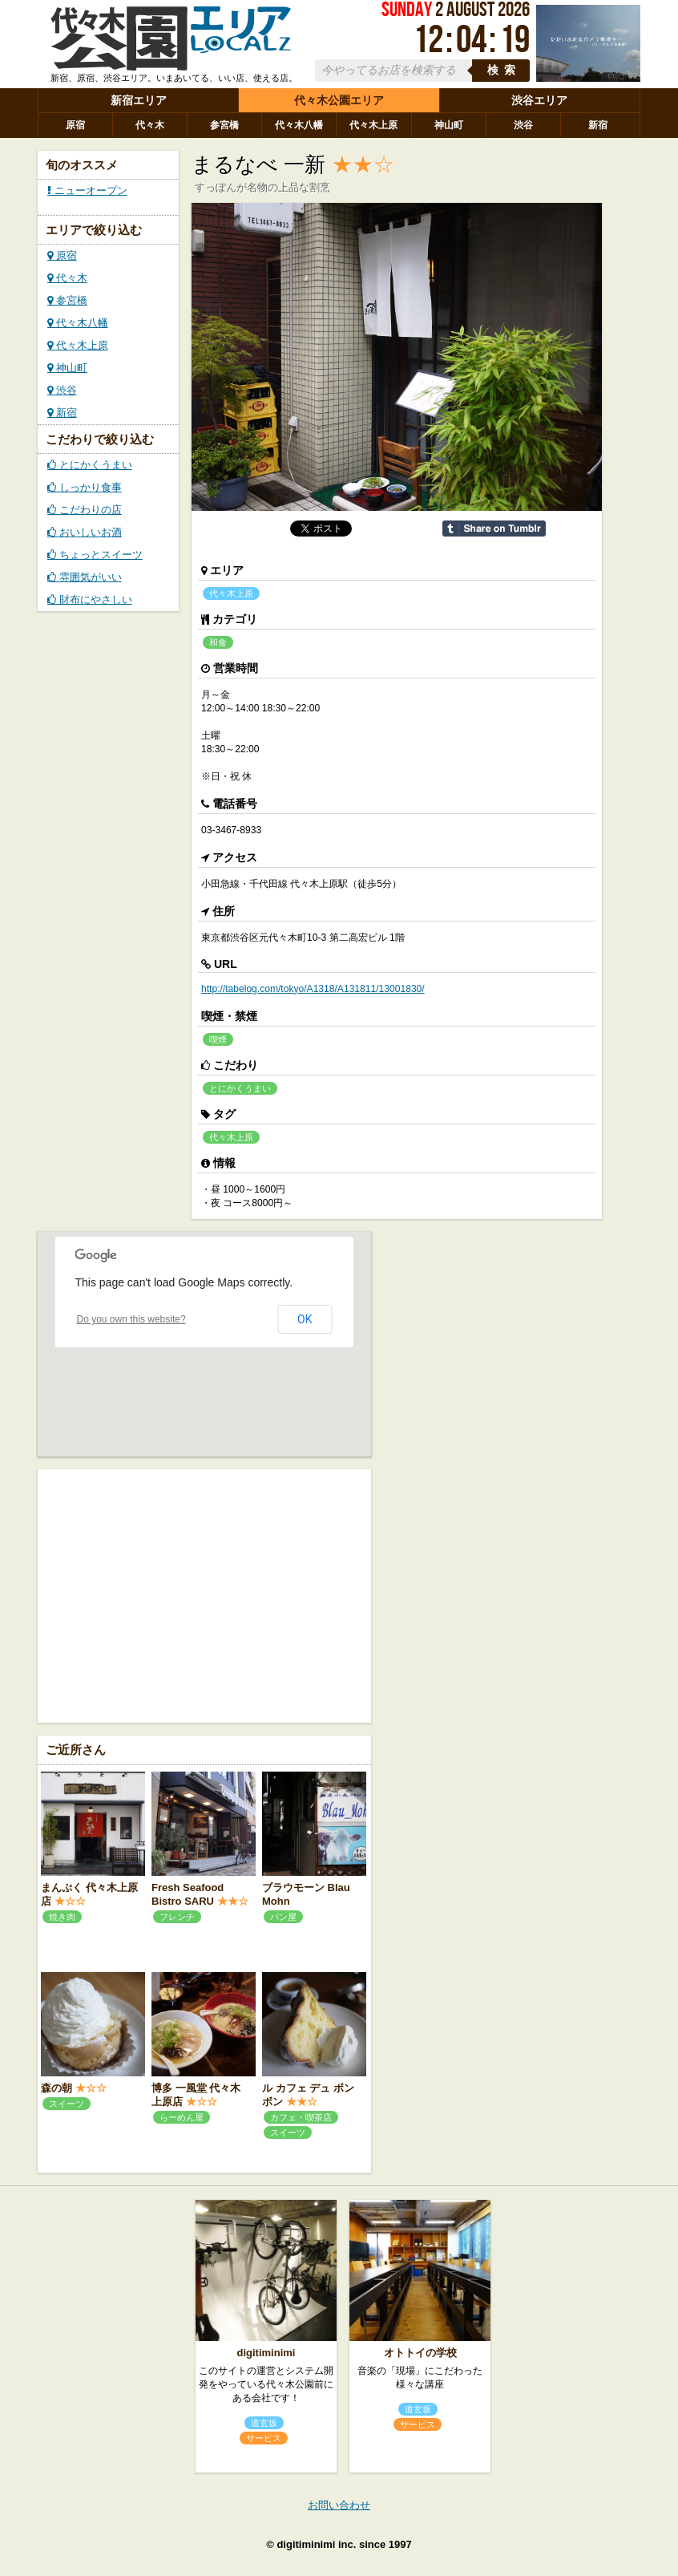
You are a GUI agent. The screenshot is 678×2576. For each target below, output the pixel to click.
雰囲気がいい (84, 577)
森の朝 (56, 2088)
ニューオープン (87, 190)
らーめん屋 (181, 2117)
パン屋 (283, 1917)
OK (304, 1319)
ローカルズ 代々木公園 (170, 38)
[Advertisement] (204, 1594)
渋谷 (523, 125)
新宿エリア (139, 100)
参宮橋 (224, 125)
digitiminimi (266, 2353)
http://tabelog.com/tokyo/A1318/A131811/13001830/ (313, 988)
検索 (504, 70)
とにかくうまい (89, 465)
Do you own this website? (131, 1319)
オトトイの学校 (420, 2353)
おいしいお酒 (84, 532)
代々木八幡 (299, 125)
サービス (263, 2438)
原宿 (75, 125)
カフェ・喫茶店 (301, 2117)
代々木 (149, 125)
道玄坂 (264, 2423)
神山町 (448, 125)
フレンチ (177, 1917)
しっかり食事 (84, 487)
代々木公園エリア (339, 100)
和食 (218, 642)
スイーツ (66, 2103)
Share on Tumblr (494, 528)
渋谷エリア (539, 100)
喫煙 (218, 1039)
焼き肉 (62, 1917)
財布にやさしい (89, 599)
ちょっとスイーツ (95, 555)
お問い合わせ (339, 2505)
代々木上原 (373, 125)
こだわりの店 (84, 510)
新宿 (597, 125)
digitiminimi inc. (316, 2544)
